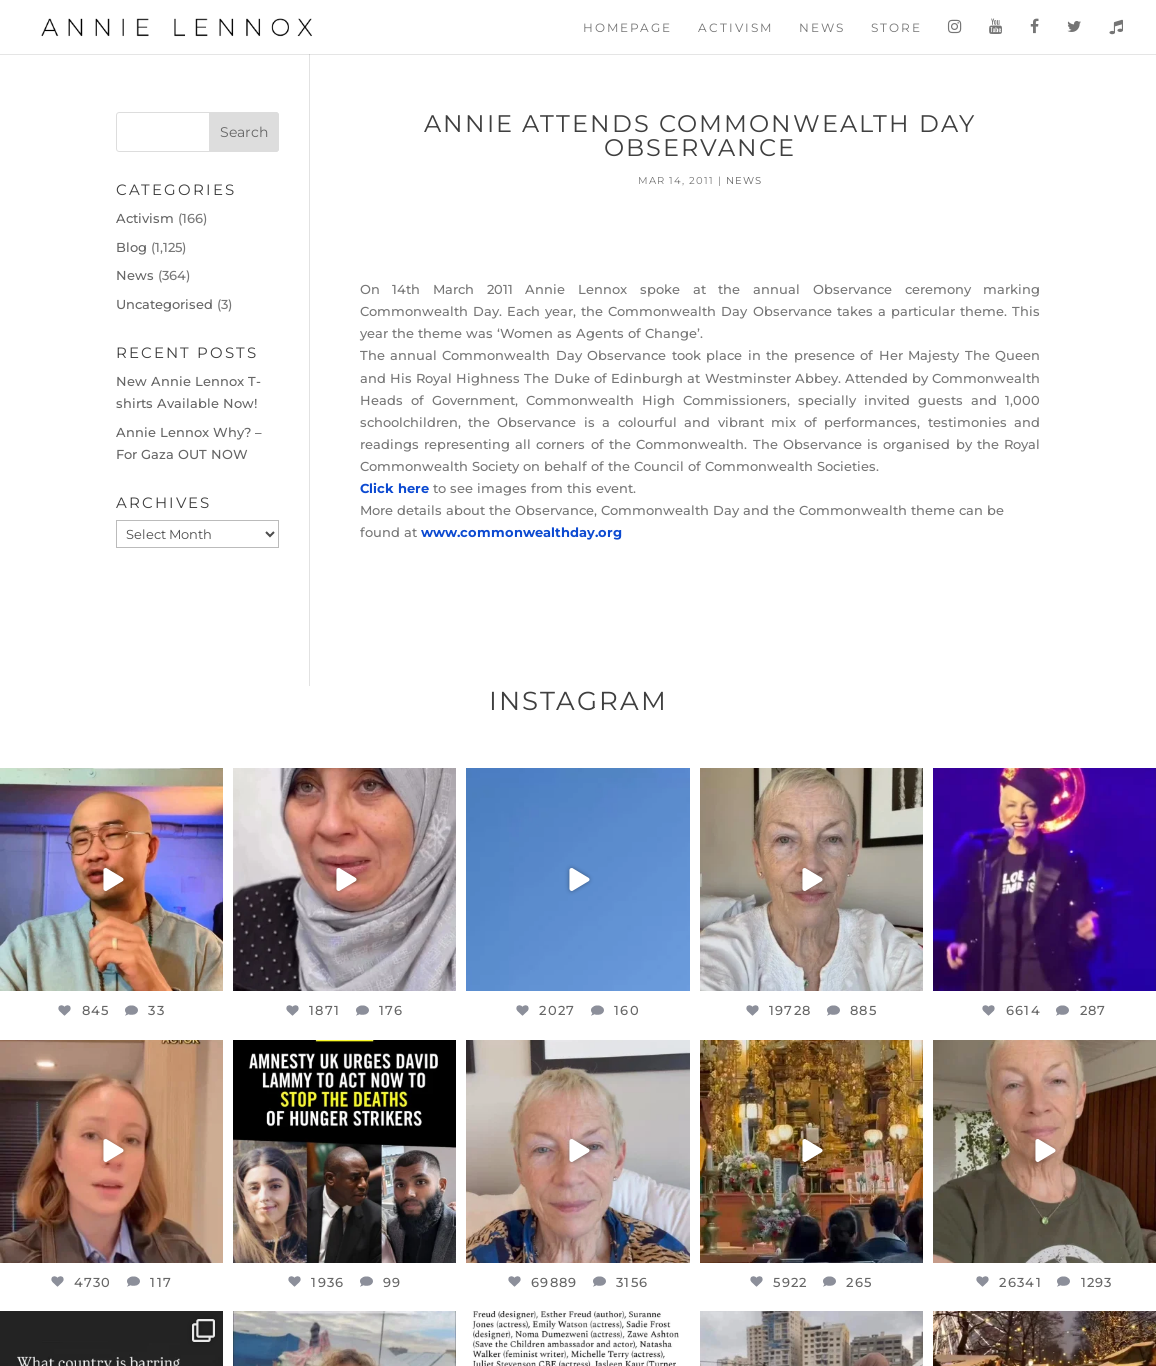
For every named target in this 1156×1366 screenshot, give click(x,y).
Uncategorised (164, 304)
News (822, 28)
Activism (735, 28)
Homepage (627, 28)
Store (896, 28)
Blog (131, 247)
